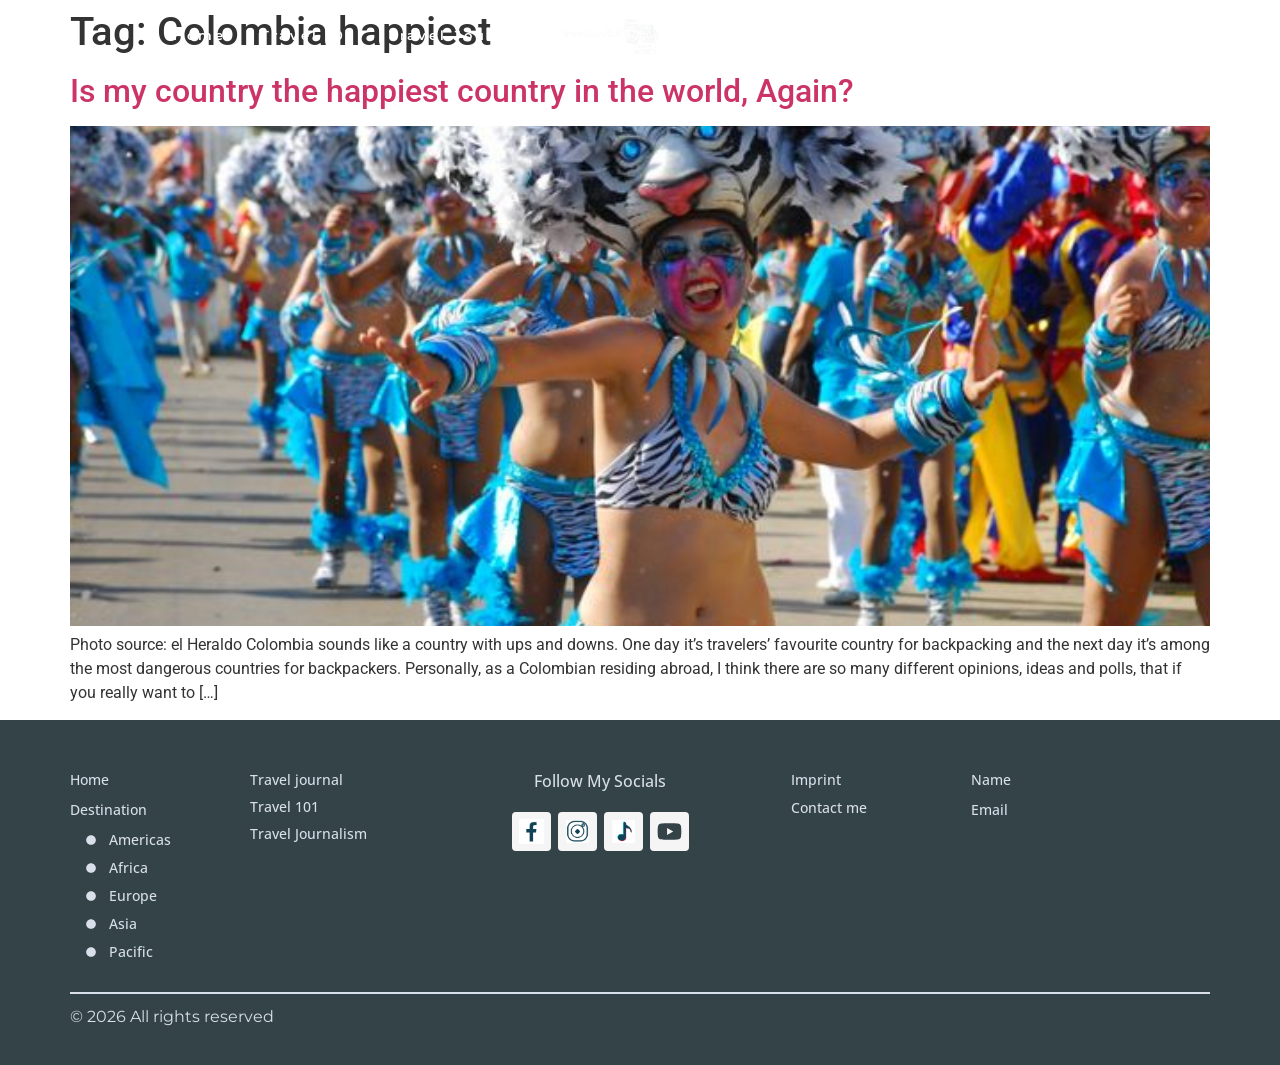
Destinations (759, 35)
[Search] (1126, 35)
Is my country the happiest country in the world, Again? (462, 91)
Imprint (972, 35)
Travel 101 (307, 35)
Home (199, 35)
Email (989, 809)
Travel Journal (457, 35)
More (878, 35)
